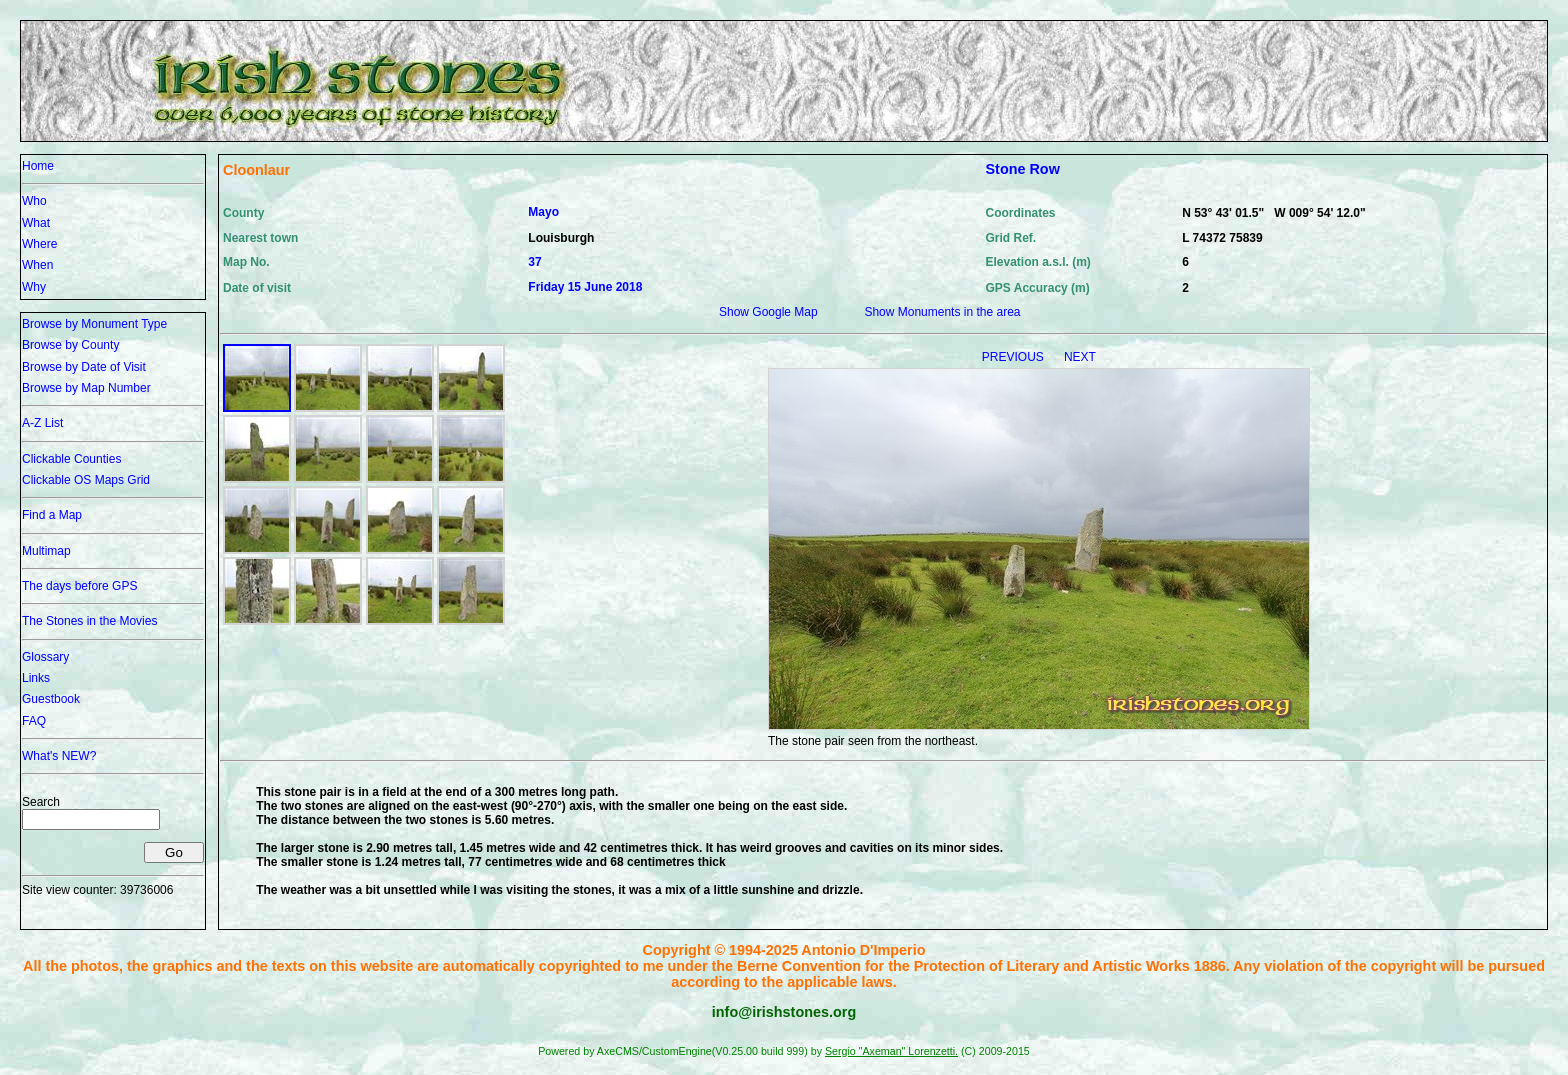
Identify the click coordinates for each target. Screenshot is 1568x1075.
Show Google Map (768, 312)
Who (34, 201)
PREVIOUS (1014, 357)
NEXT (1080, 357)
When (37, 265)
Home (38, 166)
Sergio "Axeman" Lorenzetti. (891, 1051)
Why (34, 287)
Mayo (543, 212)
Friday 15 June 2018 (585, 287)
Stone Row (1023, 169)
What (36, 223)
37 (534, 262)
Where (39, 244)
